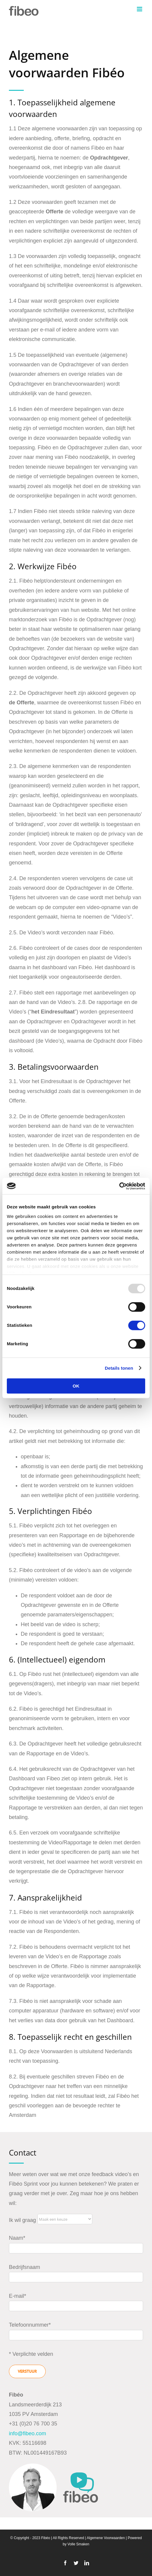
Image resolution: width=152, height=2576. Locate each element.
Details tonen (119, 1368)
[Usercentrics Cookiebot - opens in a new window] (119, 1186)
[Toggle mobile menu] (140, 9)
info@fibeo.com (27, 2433)
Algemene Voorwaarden (106, 2538)
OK (76, 1385)
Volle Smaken (78, 2544)
